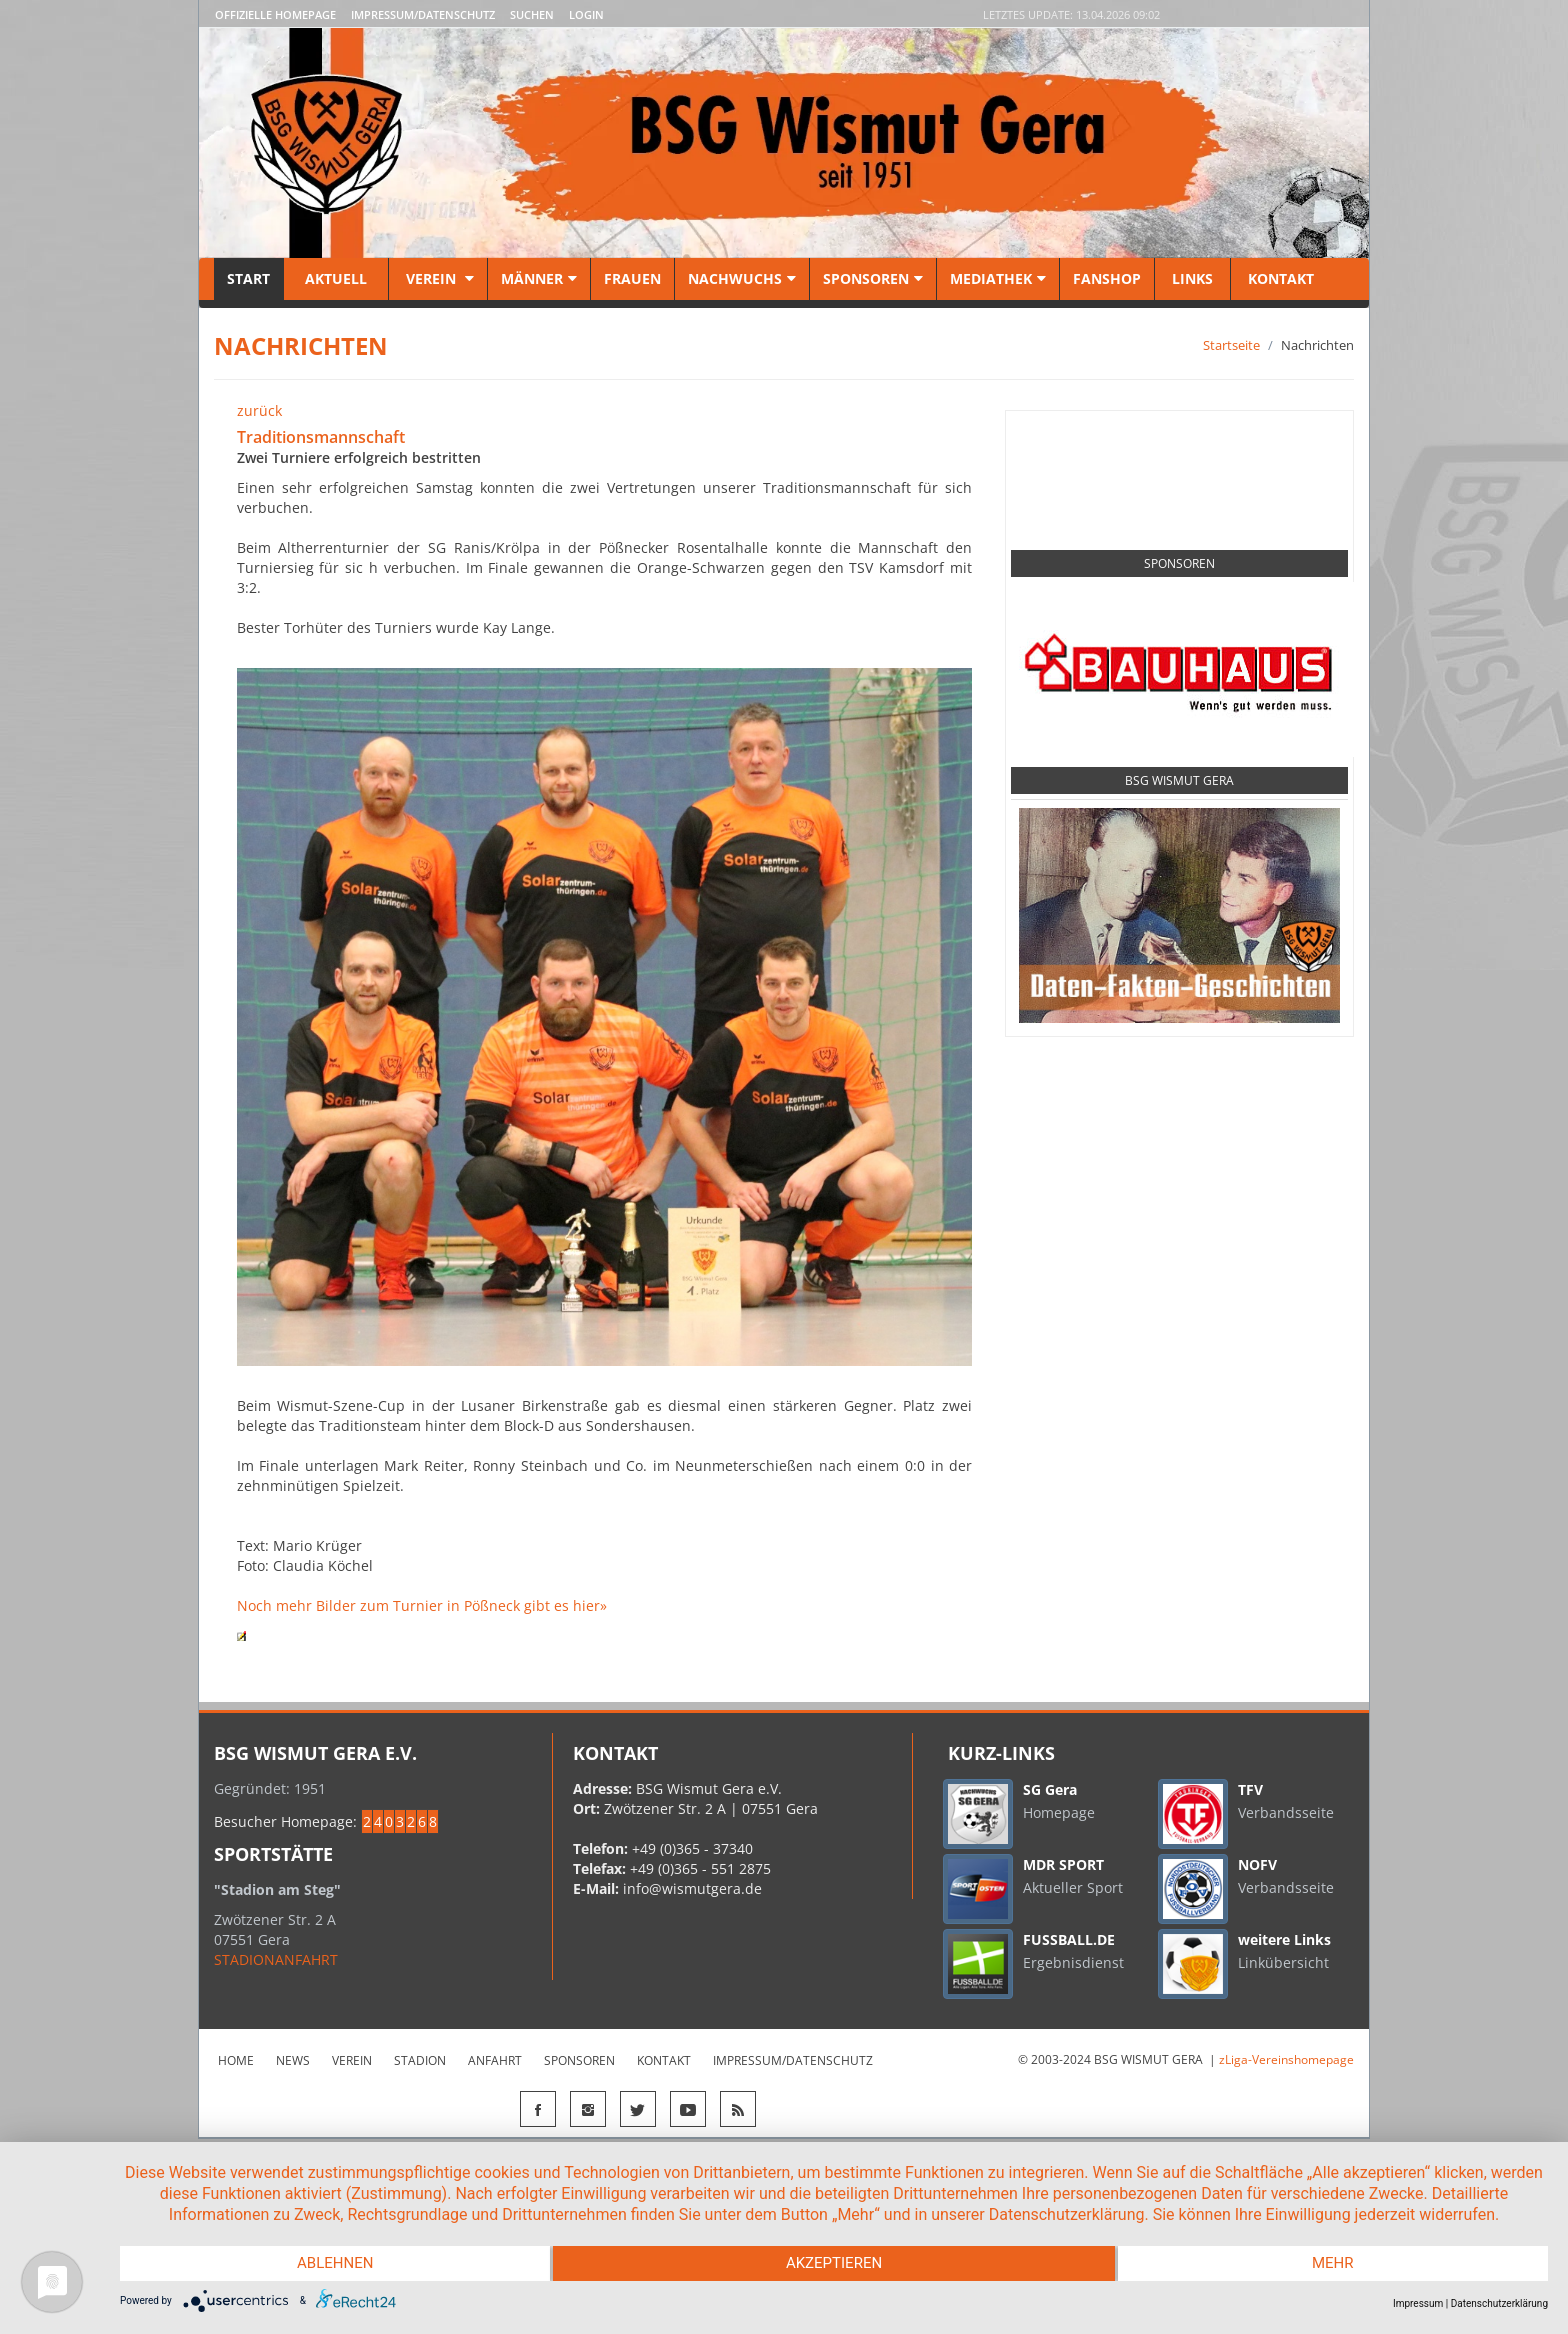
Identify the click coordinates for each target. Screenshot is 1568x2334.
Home (236, 2060)
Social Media (1179, 453)
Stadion (420, 2060)
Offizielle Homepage (275, 14)
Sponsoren (873, 278)
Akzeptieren (834, 2264)
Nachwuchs (742, 278)
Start (248, 278)
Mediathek (998, 278)
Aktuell (336, 278)
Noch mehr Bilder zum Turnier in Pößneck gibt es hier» (422, 1605)
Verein (438, 278)
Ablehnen (333, 2264)
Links (1192, 278)
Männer (539, 278)
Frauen (632, 278)
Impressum (1418, 2303)
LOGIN (586, 14)
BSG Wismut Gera (1179, 780)
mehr (1335, 2264)
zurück (259, 410)
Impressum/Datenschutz (423, 14)
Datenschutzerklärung (1499, 2303)
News (293, 2060)
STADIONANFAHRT (276, 1959)
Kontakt (1279, 278)
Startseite (1231, 345)
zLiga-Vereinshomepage (1286, 2059)
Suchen (532, 14)
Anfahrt (495, 2060)
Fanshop (1107, 278)
